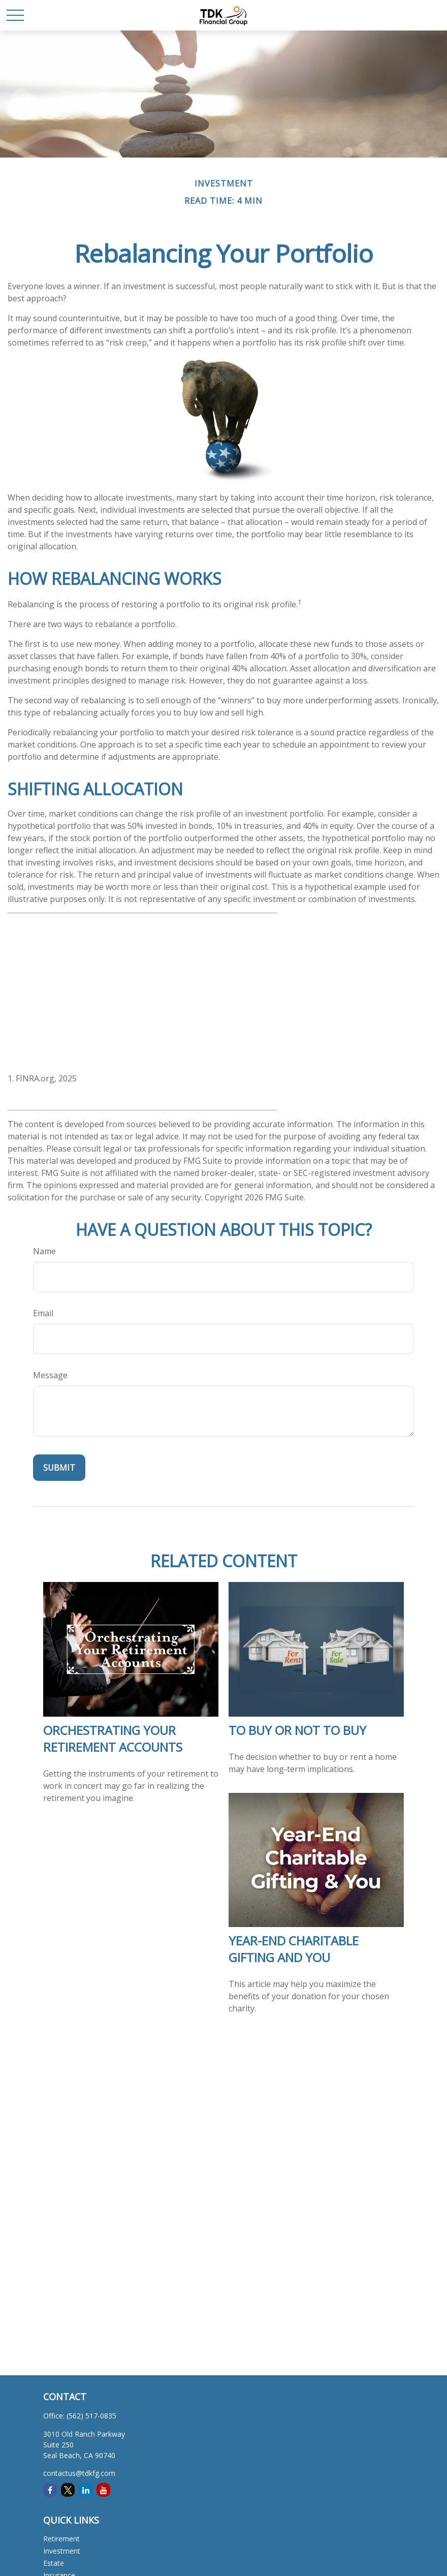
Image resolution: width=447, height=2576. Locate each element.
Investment (61, 2551)
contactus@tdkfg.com (79, 2473)
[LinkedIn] (85, 2490)
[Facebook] (50, 2490)
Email (43, 1313)
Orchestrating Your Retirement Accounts (112, 1738)
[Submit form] (59, 1467)
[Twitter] (68, 2490)
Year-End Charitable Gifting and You (294, 1949)
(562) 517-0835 (91, 2415)
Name (44, 1251)
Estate (53, 2563)
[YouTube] (103, 2490)
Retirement (61, 2538)
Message (50, 1375)
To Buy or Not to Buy (297, 1730)
